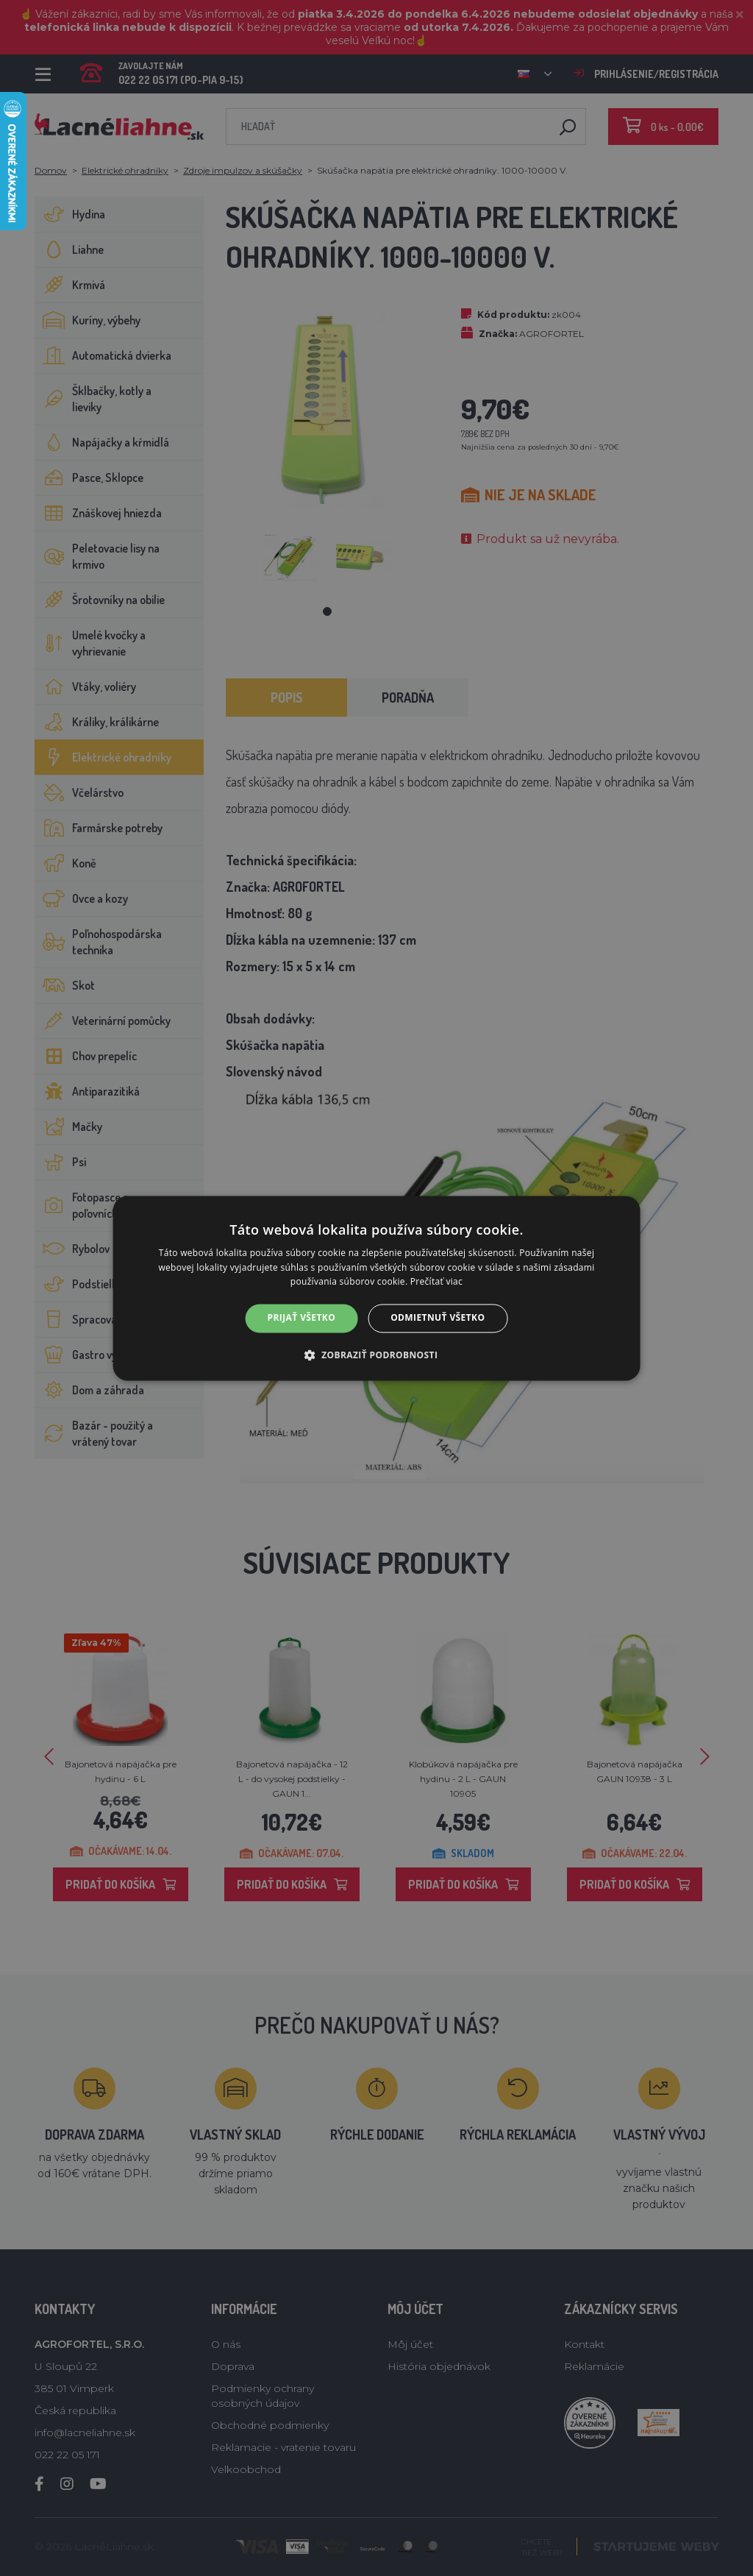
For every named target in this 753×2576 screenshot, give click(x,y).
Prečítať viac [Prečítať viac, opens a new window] (436, 1282)
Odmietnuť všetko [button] (437, 1318)
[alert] (376, 1288)
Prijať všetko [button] (302, 1318)
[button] (376, 1354)
